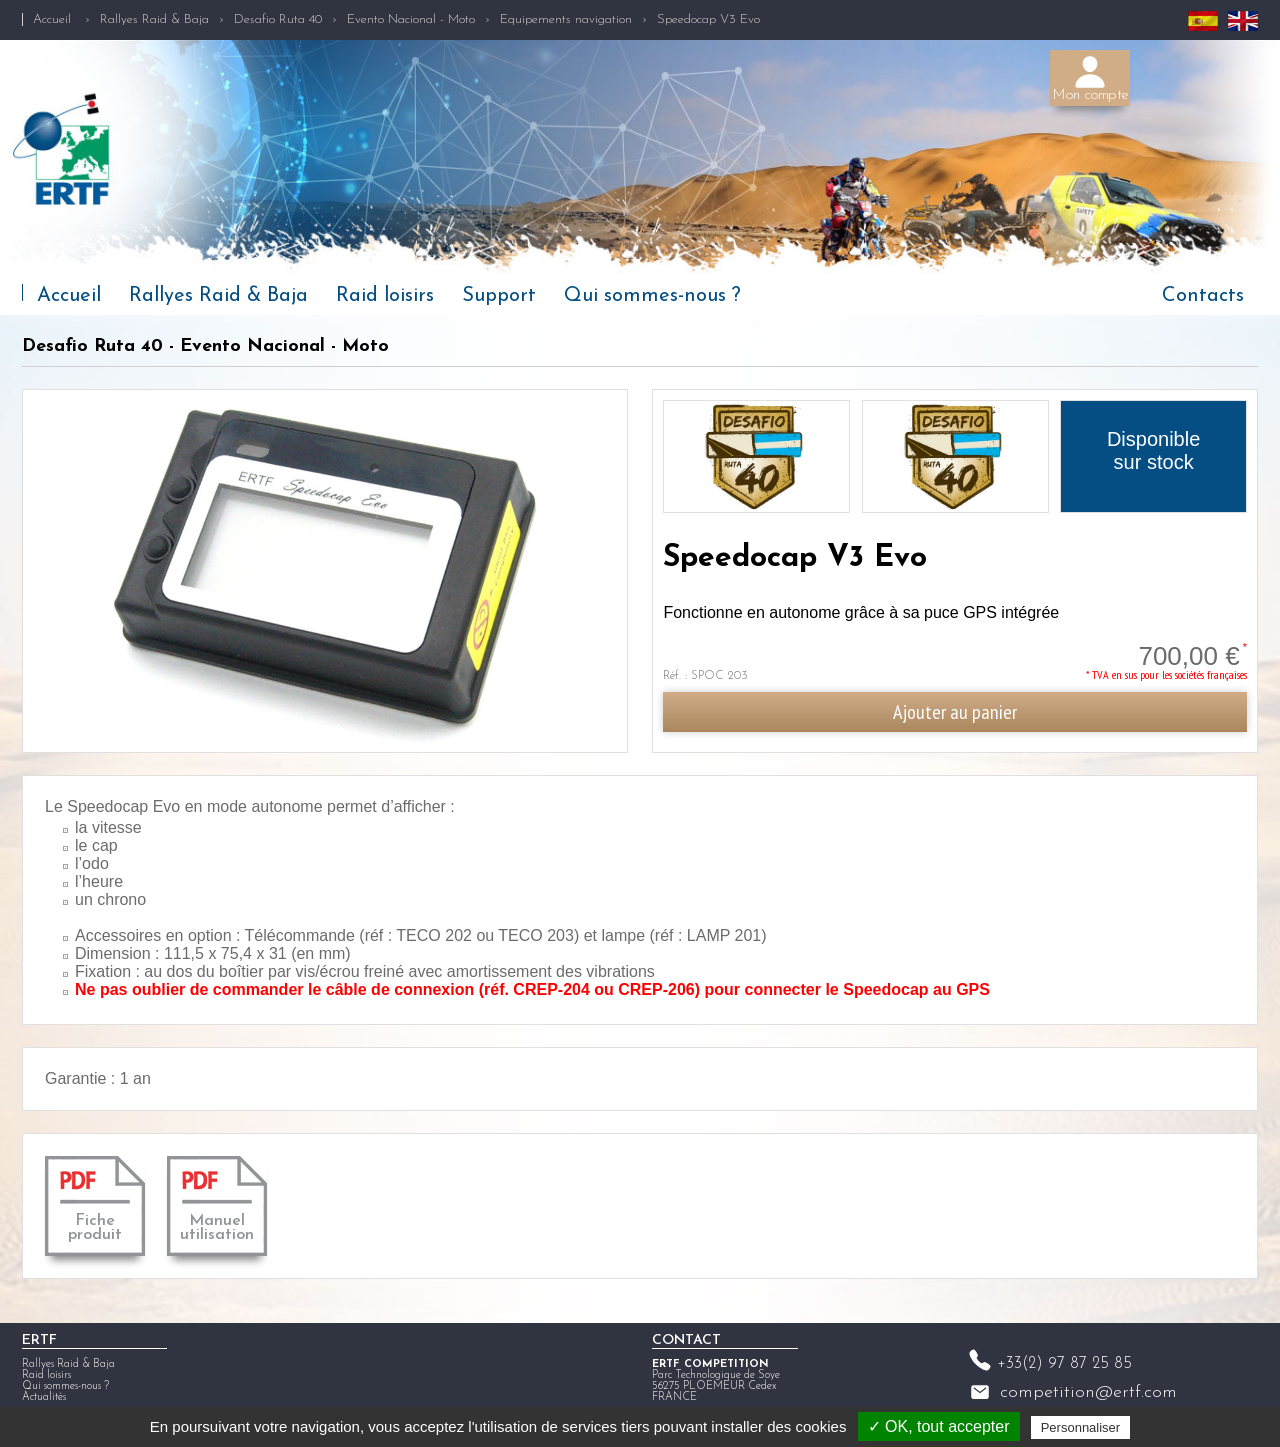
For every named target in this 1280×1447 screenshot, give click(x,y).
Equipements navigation (566, 19)
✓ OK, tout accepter (939, 1426)
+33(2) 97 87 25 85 (1064, 1364)
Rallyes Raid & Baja (154, 19)
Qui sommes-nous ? (652, 296)
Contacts (1203, 296)
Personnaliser (1081, 1427)
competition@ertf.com (1088, 1392)
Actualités (44, 1397)
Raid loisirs (385, 296)
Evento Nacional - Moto (411, 19)
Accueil (52, 19)
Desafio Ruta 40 (278, 19)
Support (499, 296)
